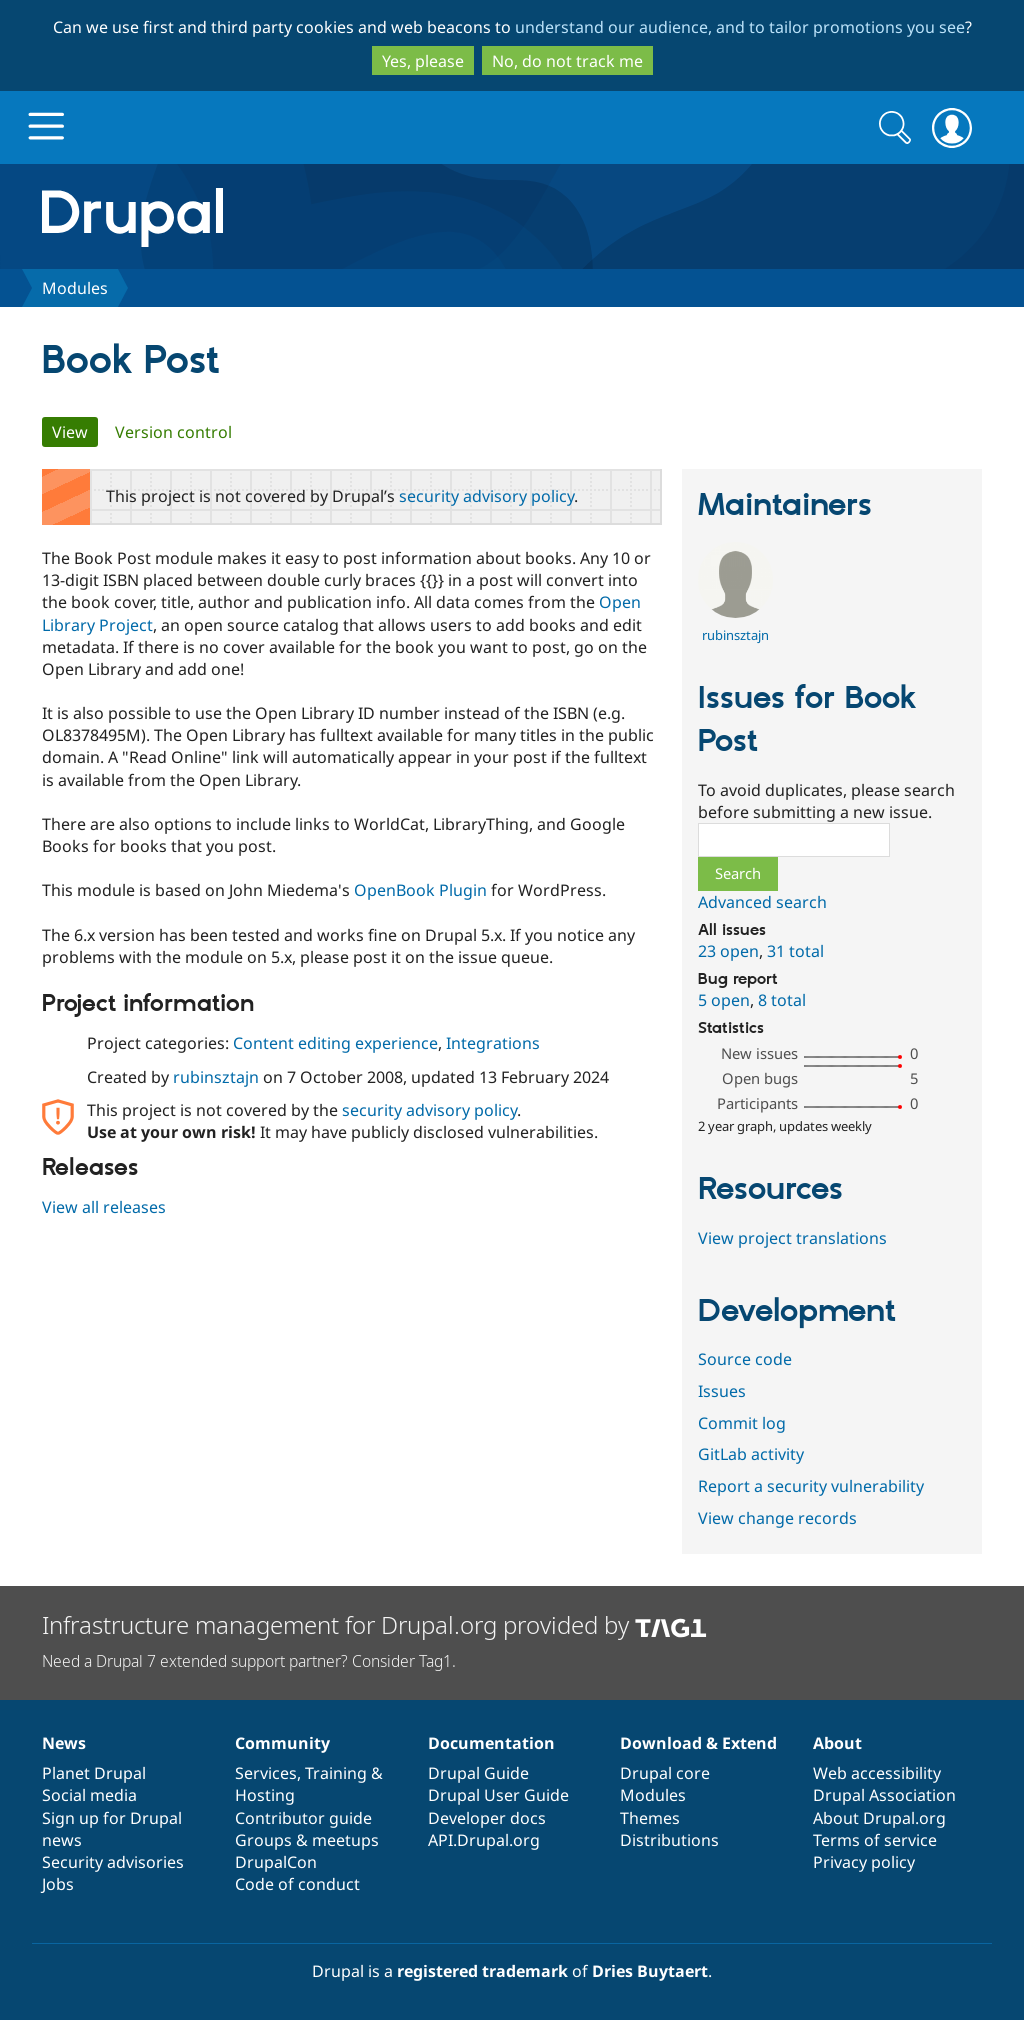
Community (282, 1743)
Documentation (491, 1743)
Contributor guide (303, 1818)
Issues (722, 1391)
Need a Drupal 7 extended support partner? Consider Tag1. (249, 1661)
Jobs (58, 1884)
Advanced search (762, 902)
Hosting (265, 1795)
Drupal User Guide (498, 1795)
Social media (89, 1795)
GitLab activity (751, 1454)
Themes (650, 1818)
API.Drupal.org (484, 1840)
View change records (777, 1518)
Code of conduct (297, 1884)
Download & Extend (698, 1743)
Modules (75, 288)
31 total (795, 951)
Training (336, 1773)
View (75, 432)
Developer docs (487, 1818)
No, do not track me (567, 61)
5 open (724, 1000)
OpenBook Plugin (420, 890)
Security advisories (113, 1862)
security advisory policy (486, 496)
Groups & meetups (307, 1840)
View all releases (104, 1207)
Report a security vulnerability (811, 1486)
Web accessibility (877, 1773)
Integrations (493, 1043)
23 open (728, 951)
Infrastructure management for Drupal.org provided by (374, 1624)
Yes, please (423, 61)
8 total (782, 1000)
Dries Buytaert (650, 1971)
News (64, 1743)
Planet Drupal (94, 1773)
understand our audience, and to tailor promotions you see (740, 27)
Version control (173, 432)
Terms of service (875, 1840)
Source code (745, 1359)
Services (266, 1773)
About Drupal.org (879, 1818)
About (837, 1743)
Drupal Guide (478, 1773)
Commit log (742, 1423)
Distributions (669, 1840)
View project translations (792, 1238)
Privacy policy (864, 1862)
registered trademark (482, 1971)
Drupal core (665, 1773)
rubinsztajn (216, 1077)
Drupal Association (884, 1795)
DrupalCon (276, 1862)
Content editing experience (335, 1043)
